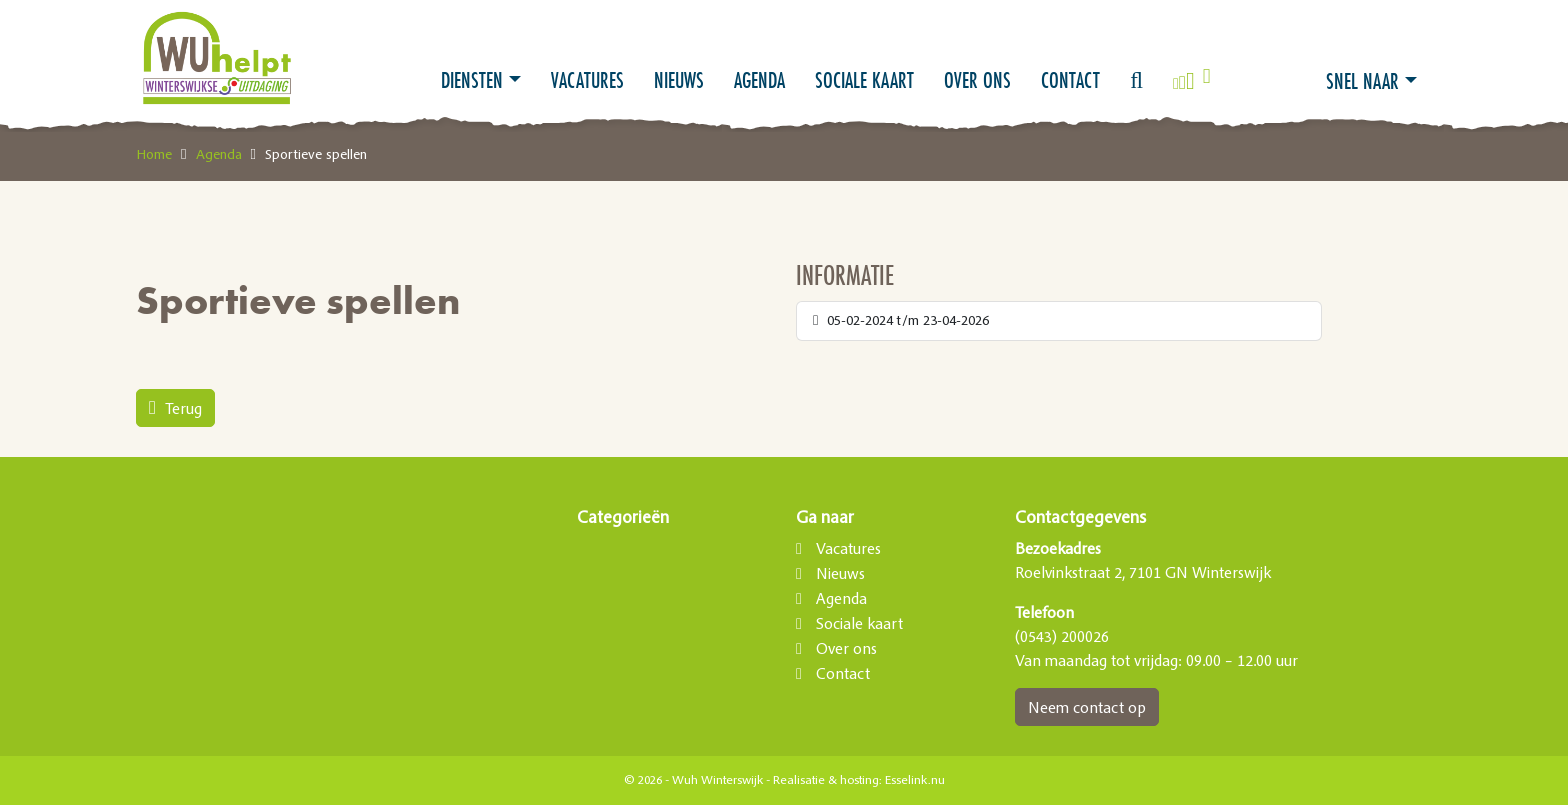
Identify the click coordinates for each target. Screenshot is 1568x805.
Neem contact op (1087, 707)
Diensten (472, 80)
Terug (175, 408)
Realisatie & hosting (826, 780)
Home (154, 154)
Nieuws (679, 80)
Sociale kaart (864, 80)
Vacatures (587, 80)
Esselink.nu (915, 780)
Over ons (977, 80)
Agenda (759, 80)
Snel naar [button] (1362, 81)
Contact (1070, 80)
